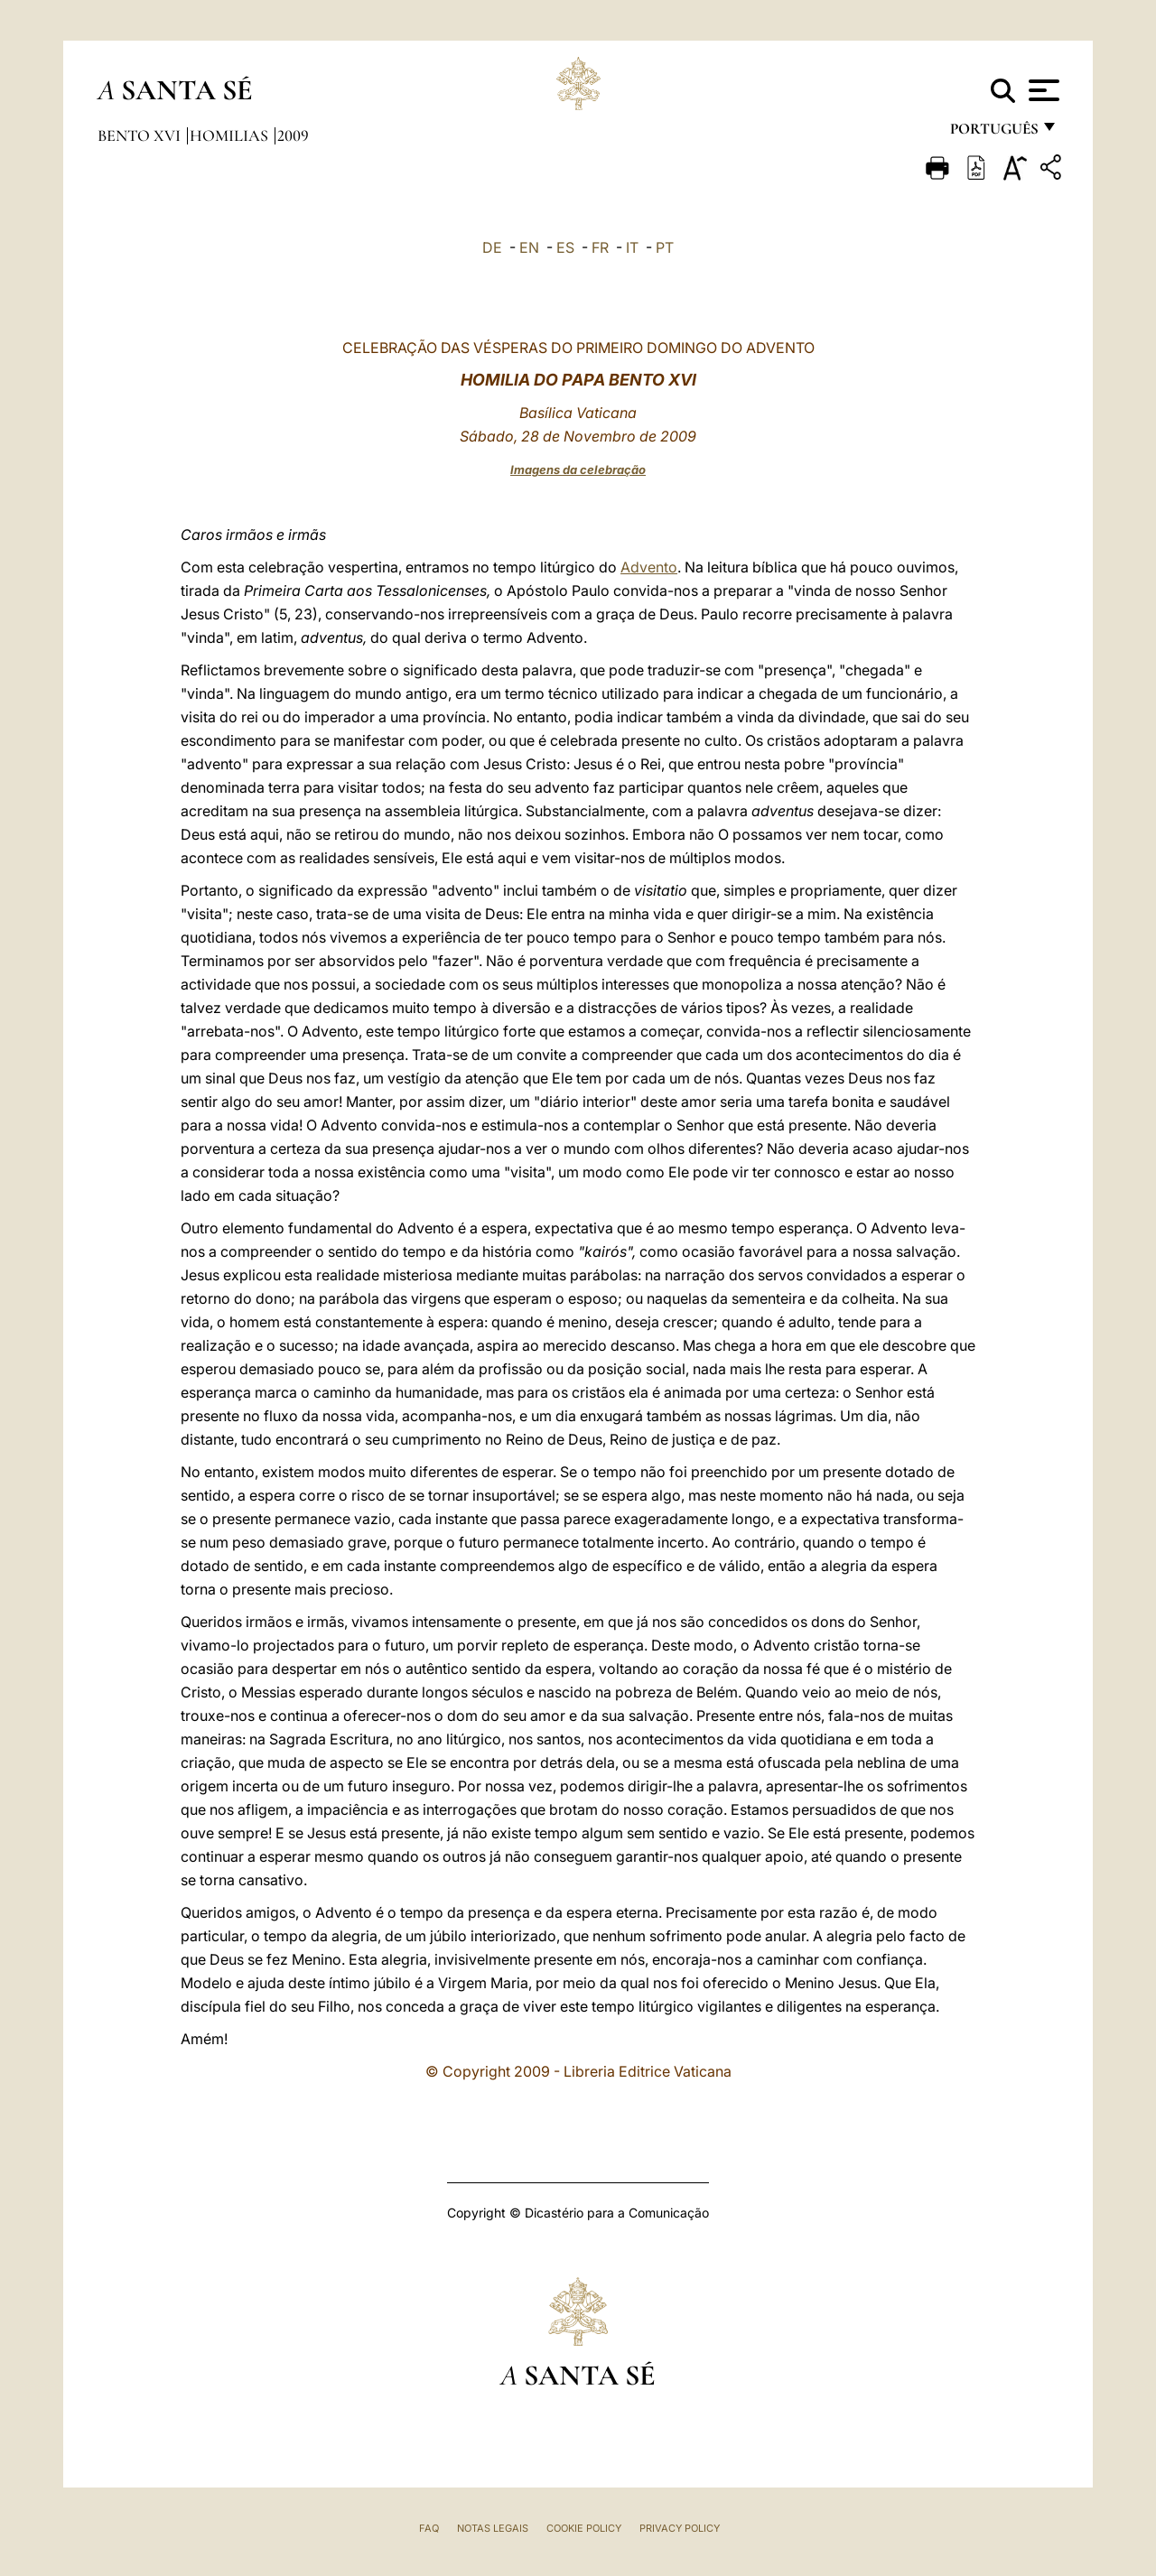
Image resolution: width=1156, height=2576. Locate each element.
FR (600, 247)
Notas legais (492, 2528)
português (993, 133)
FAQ (429, 2528)
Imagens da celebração (578, 469)
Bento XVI (141, 135)
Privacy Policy (679, 2528)
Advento (648, 567)
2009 (293, 135)
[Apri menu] (1041, 90)
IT (632, 247)
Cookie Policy (583, 2528)
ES (565, 247)
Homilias (231, 135)
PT (665, 247)
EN (529, 247)
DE (492, 247)
